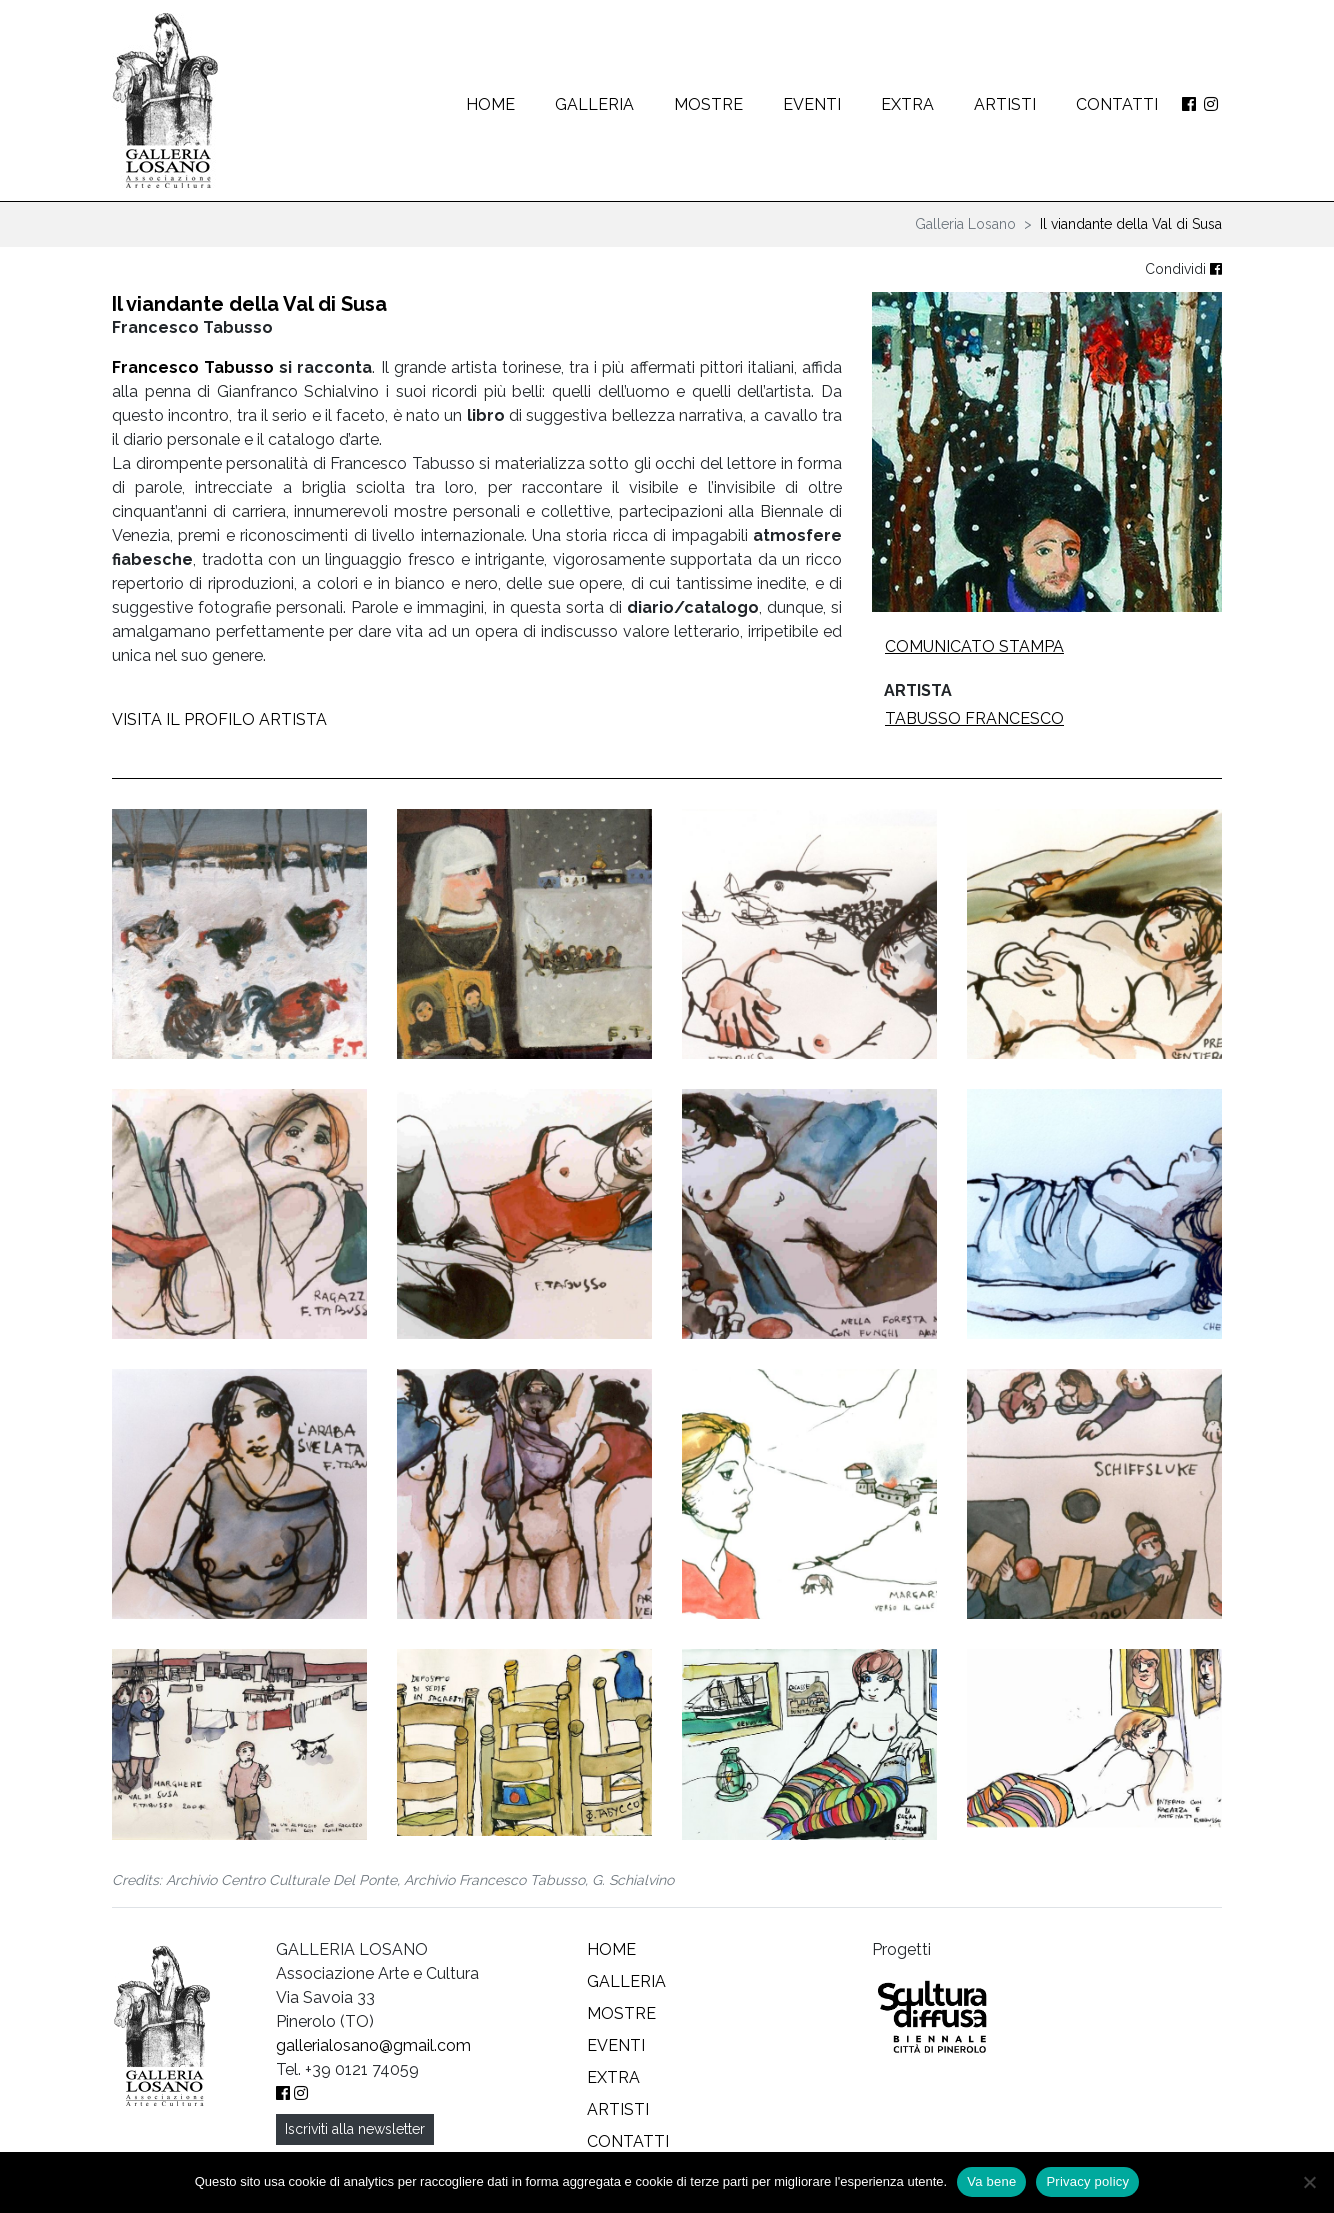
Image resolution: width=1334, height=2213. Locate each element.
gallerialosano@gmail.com (373, 2045)
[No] (1309, 2182)
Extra (907, 104)
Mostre (708, 104)
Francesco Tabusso (193, 367)
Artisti (1005, 104)
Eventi (812, 104)
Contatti (1117, 104)
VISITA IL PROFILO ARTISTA (219, 719)
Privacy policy (1087, 2181)
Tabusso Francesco (974, 718)
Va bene (991, 2181)
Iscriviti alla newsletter (355, 2129)
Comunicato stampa (974, 646)
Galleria (594, 104)
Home (490, 104)
